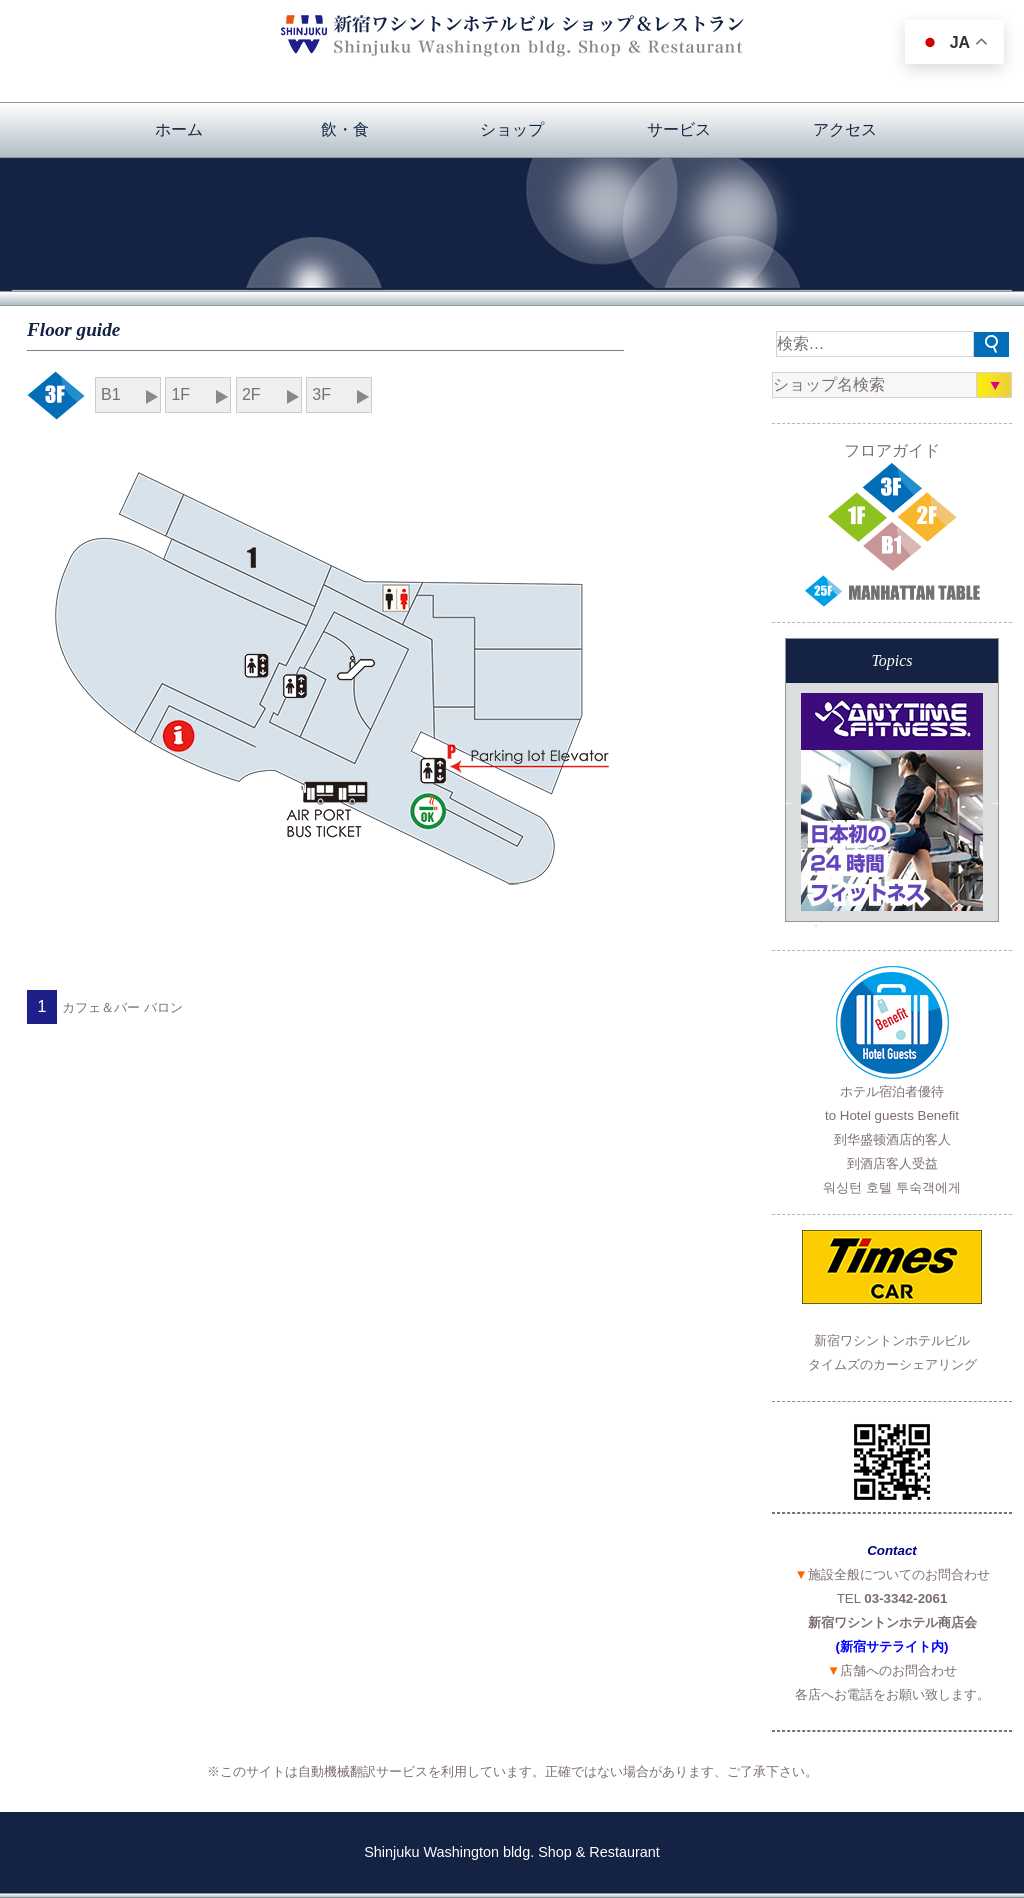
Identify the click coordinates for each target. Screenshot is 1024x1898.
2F (251, 394)
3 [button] (816, 926)
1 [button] (816, 872)
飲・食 (345, 129)
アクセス (845, 129)
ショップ (512, 129)
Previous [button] (786, 802)
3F (321, 394)
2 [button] (816, 899)
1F (180, 394)
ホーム (179, 129)
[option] (892, 802)
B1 (111, 394)
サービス (679, 129)
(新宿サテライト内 (890, 1646)
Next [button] (998, 802)
